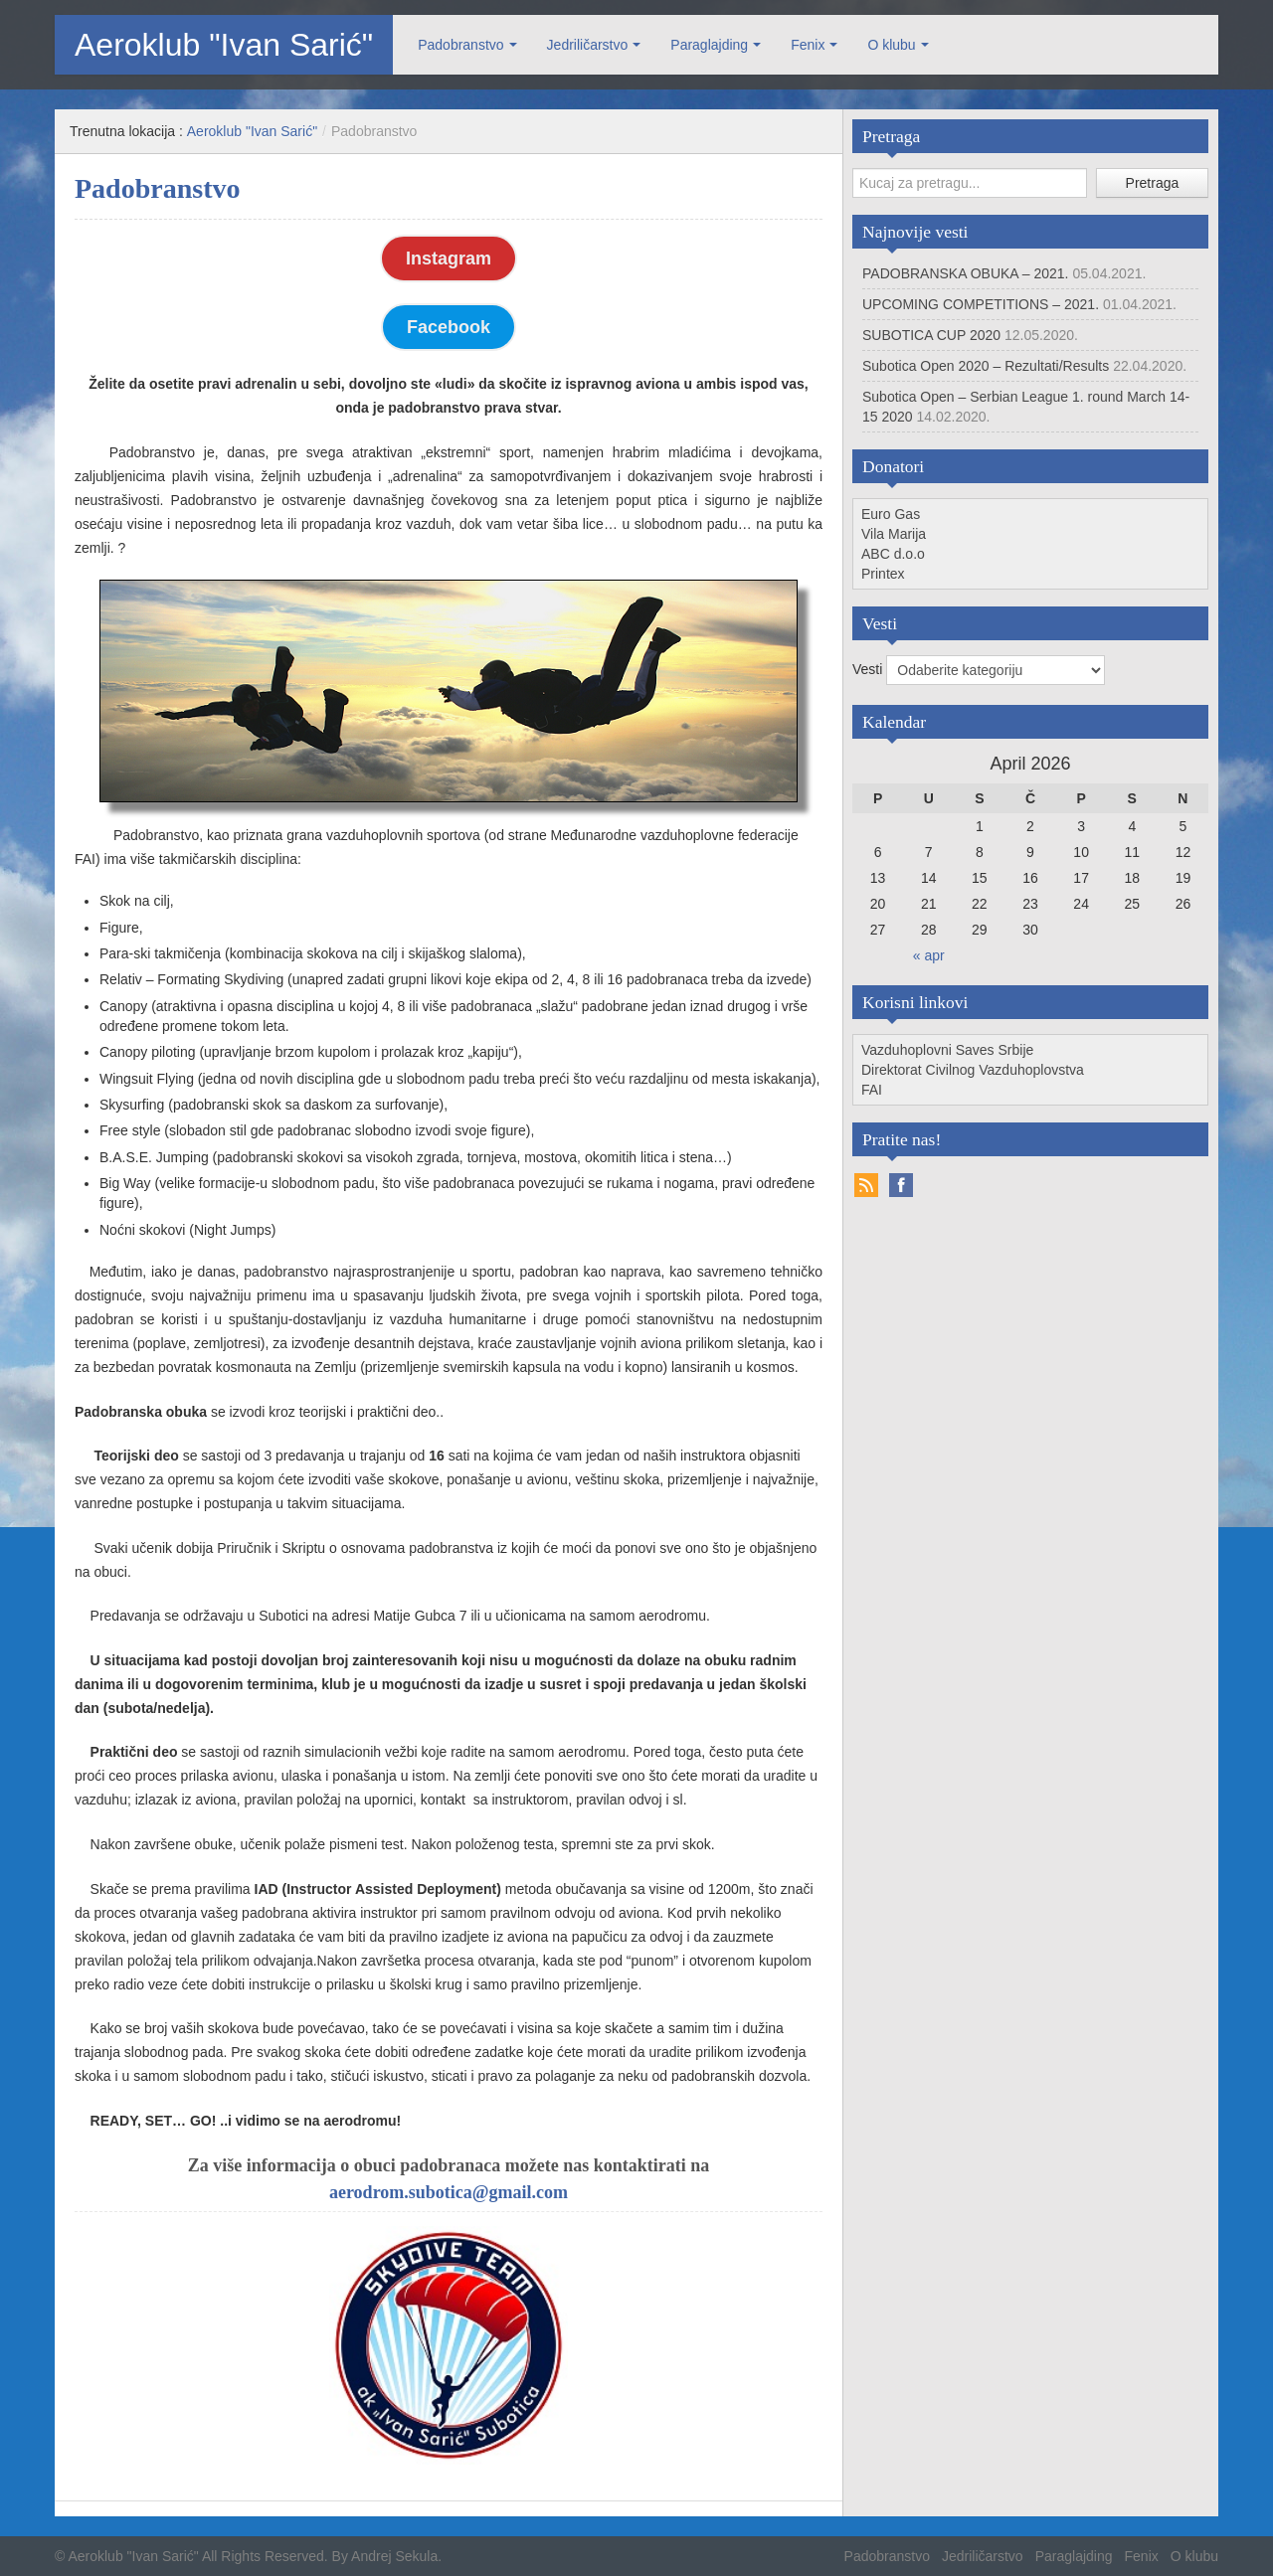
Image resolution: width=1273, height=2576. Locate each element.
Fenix (807, 45)
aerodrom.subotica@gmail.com (448, 2192)
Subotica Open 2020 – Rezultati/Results (985, 366)
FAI (871, 1090)
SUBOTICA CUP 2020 (931, 335)
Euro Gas (890, 514)
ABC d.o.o (893, 554)
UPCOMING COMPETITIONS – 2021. (980, 304)
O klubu (891, 45)
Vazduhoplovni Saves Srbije (947, 1050)
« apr (929, 955)
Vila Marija (893, 534)
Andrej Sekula (394, 2556)
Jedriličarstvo (588, 45)
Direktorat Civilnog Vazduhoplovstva (972, 1070)
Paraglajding (709, 45)
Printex (883, 574)
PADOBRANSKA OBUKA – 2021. (965, 273)
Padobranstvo (460, 45)
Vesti (869, 669)
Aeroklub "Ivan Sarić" (224, 45)
